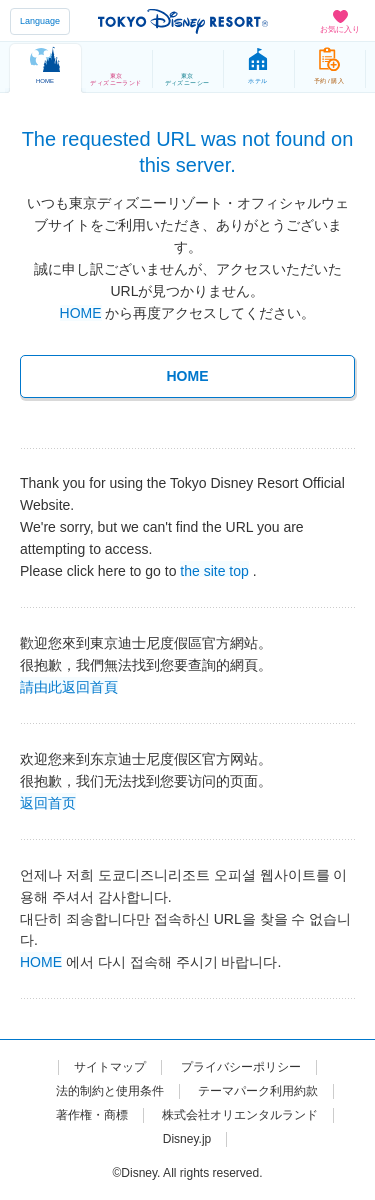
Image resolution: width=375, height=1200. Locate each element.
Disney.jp (187, 1139)
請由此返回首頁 (69, 686)
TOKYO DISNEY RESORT (183, 21)
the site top (214, 570)
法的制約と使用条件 (110, 1091)
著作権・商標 (92, 1115)
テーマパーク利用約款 (258, 1091)
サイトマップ (110, 1067)
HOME (81, 313)
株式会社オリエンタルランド (240, 1115)
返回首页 (48, 802)
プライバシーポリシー (241, 1067)
